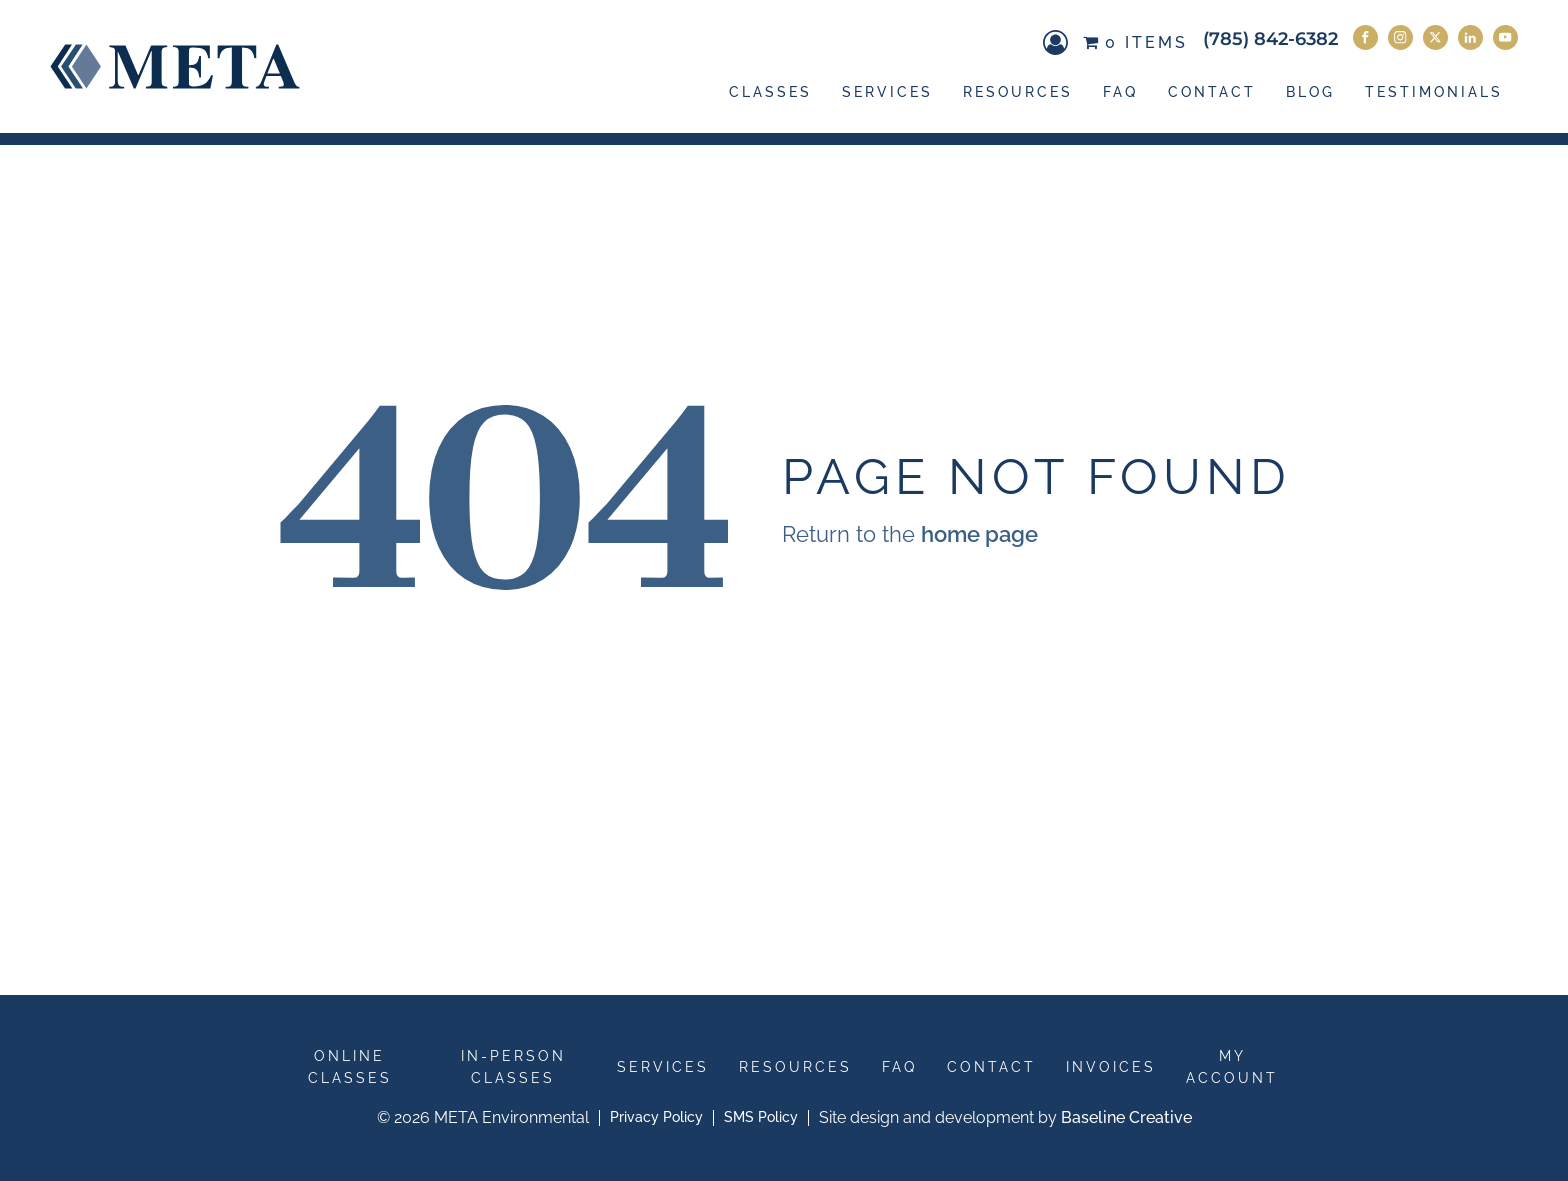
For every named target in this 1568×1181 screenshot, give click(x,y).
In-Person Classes (513, 1067)
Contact (1212, 92)
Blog (1310, 92)
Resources (1018, 92)
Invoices (1111, 1067)
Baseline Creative (1126, 1117)
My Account (1232, 1067)
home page (979, 534)
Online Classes (350, 1067)
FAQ (1120, 92)
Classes (770, 92)
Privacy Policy (656, 1117)
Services (887, 92)
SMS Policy (761, 1117)
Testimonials (1434, 92)
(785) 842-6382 (1270, 39)
